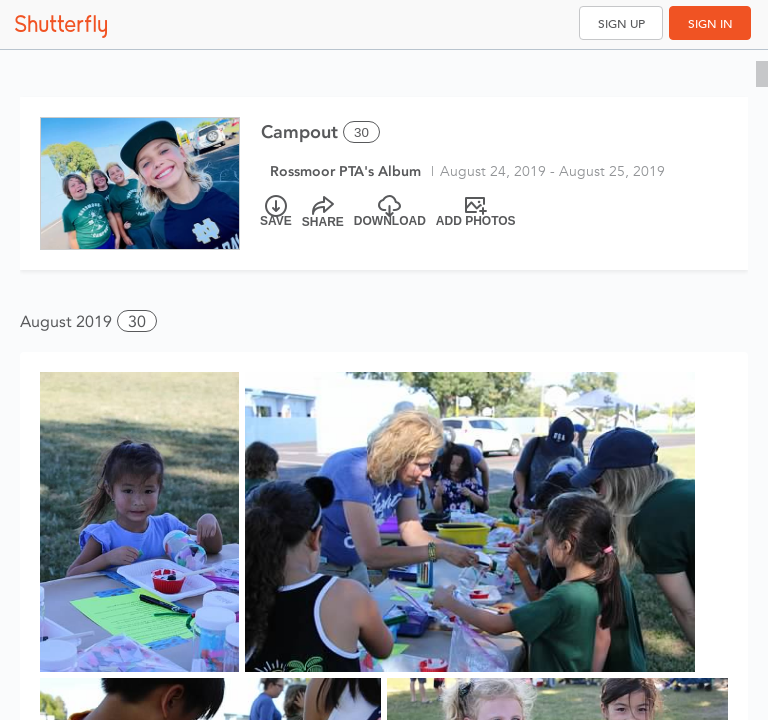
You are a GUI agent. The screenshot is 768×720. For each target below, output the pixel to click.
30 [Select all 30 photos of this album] (361, 132)
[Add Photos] (476, 212)
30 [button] (137, 321)
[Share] (323, 212)
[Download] (390, 212)
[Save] (276, 212)
